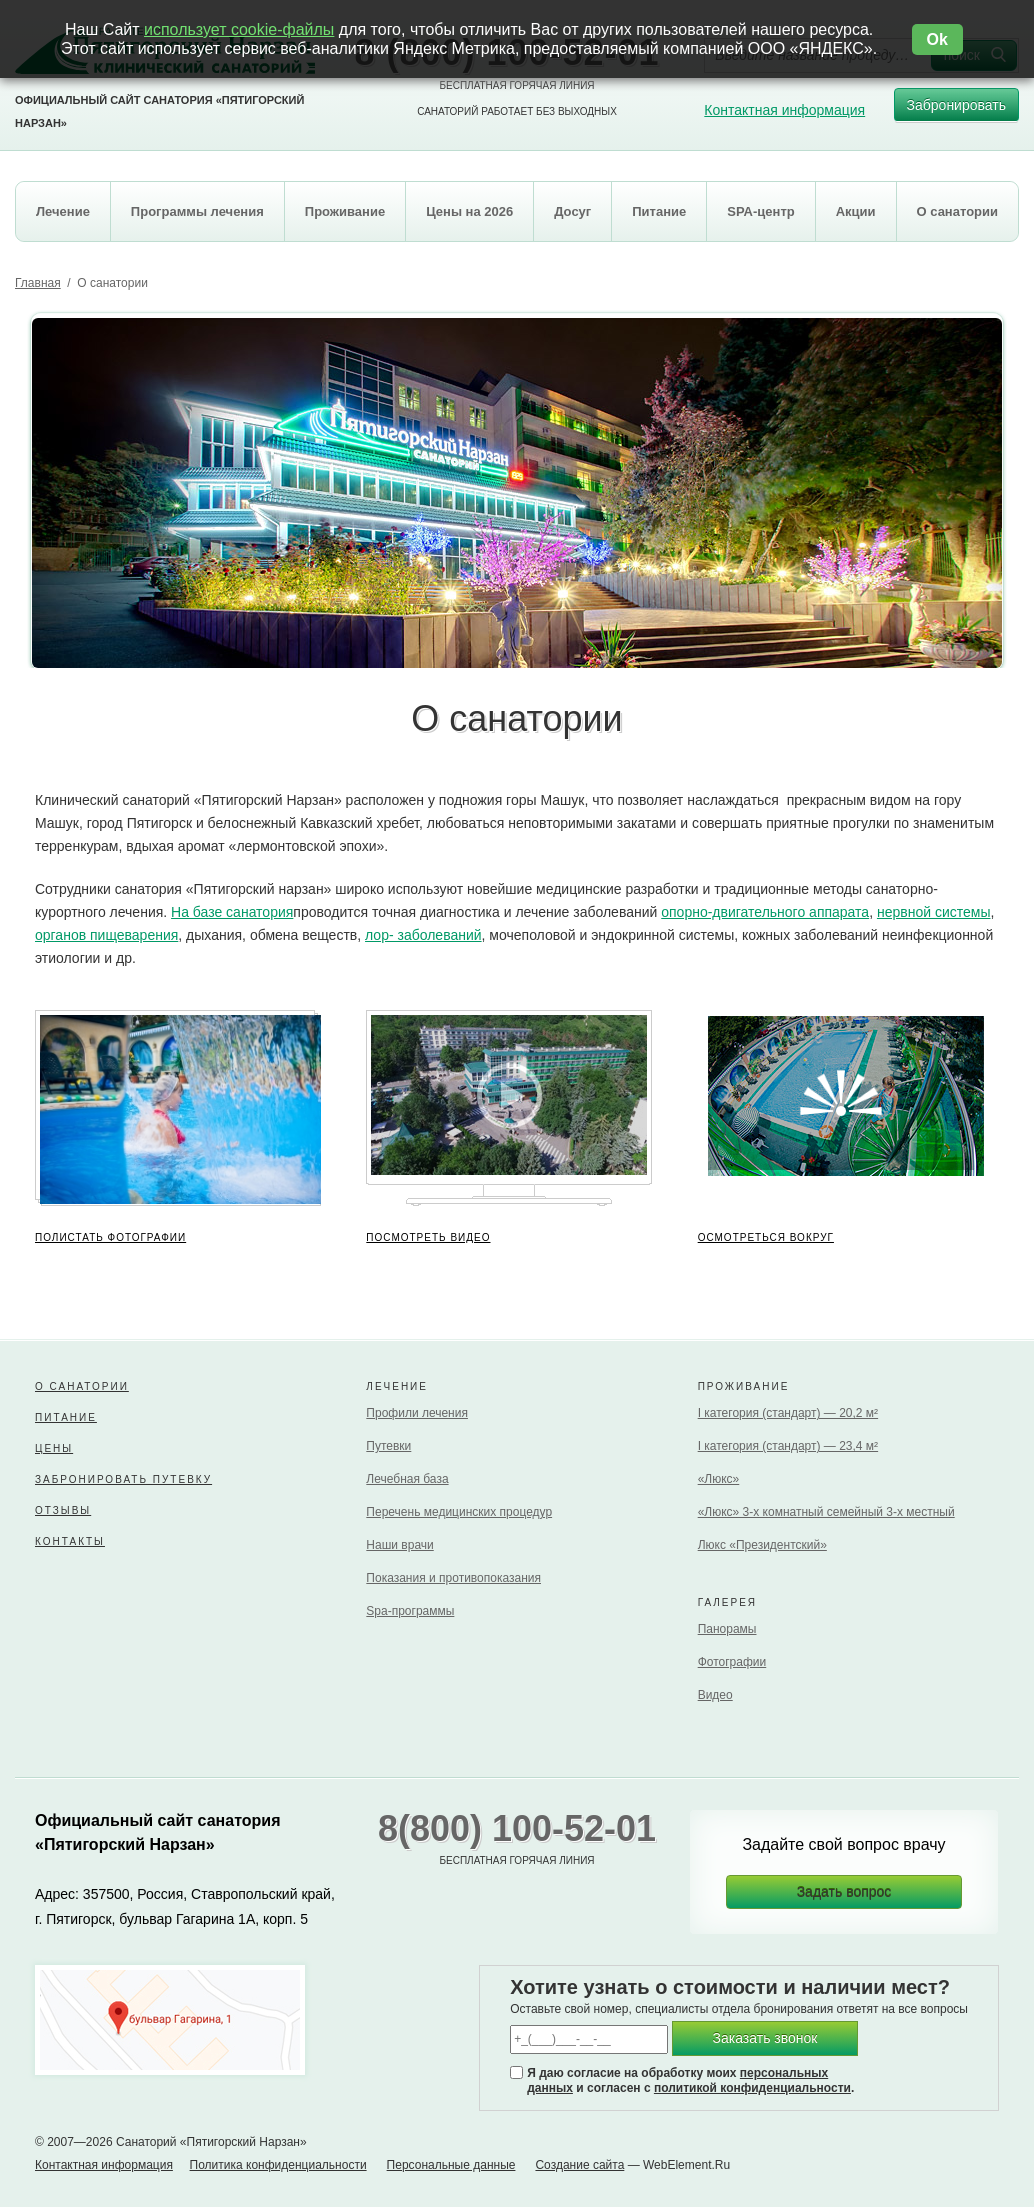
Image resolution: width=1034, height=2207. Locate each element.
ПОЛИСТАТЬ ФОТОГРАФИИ (110, 1237)
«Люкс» (719, 1479)
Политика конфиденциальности (278, 2165)
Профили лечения (417, 1413)
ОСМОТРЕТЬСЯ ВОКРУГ (766, 1237)
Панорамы (727, 1629)
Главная (38, 283)
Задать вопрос (844, 1892)
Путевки (388, 1446)
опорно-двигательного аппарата (765, 912)
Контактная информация (784, 110)
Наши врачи (399, 1545)
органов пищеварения (106, 935)
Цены (54, 1448)
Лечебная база (407, 1479)
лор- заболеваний (423, 935)
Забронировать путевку (123, 1479)
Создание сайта (579, 2165)
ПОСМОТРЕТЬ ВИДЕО (428, 1237)
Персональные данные (451, 2165)
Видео (715, 1695)
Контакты (70, 1541)
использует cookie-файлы (239, 29)
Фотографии (732, 1662)
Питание (66, 1417)
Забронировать (956, 109)
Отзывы (63, 1510)
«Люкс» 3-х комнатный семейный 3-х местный (826, 1512)
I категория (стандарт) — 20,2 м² (788, 1413)
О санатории (82, 1386)
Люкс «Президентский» (762, 1545)
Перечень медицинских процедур (459, 1512)
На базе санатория (232, 912)
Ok (937, 39)
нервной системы (934, 912)
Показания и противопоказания (453, 1578)
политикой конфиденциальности (752, 2088)
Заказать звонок (765, 2038)
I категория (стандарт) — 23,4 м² (788, 1446)
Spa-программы (410, 1611)
